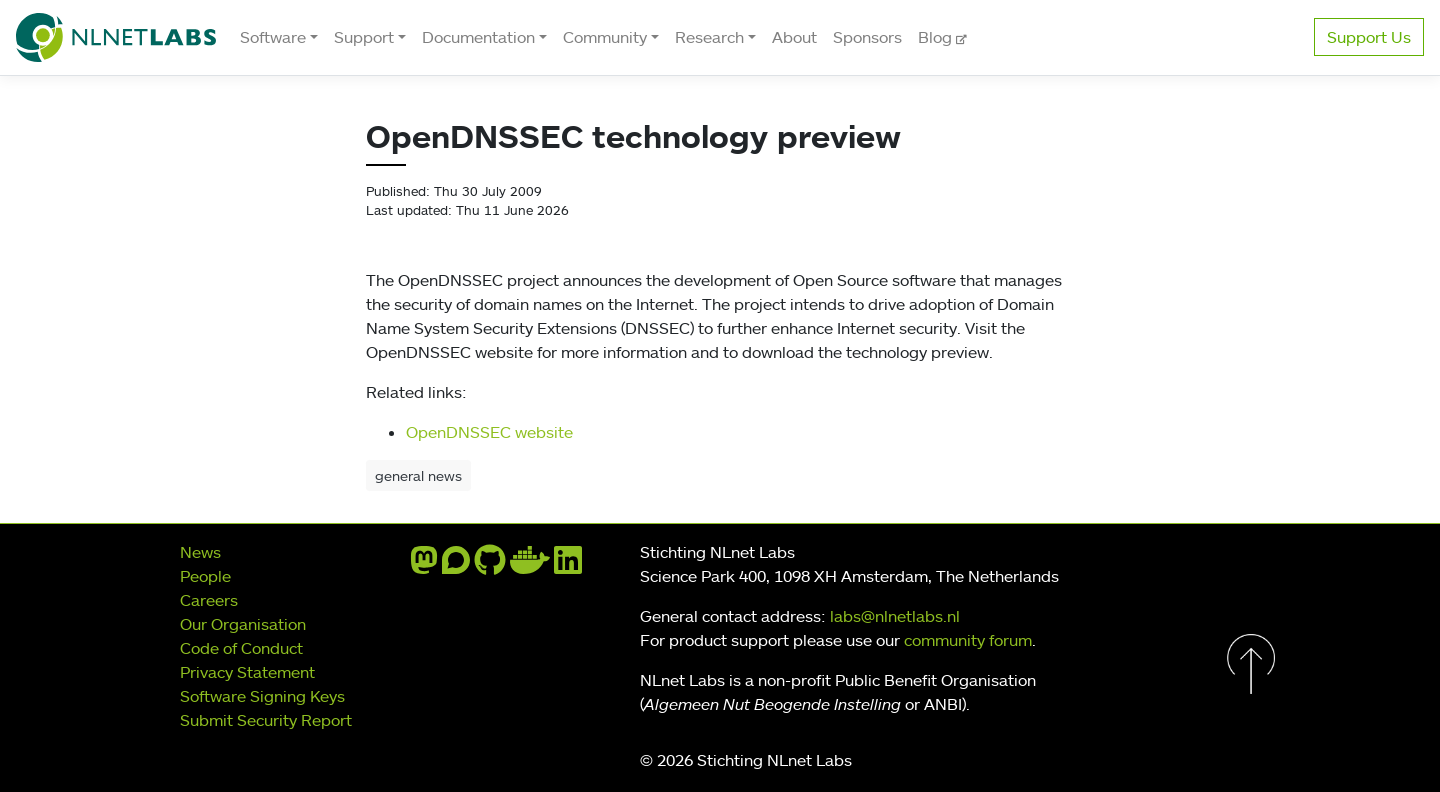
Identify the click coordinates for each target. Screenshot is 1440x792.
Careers (209, 600)
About (794, 37)
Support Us (1369, 37)
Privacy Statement (247, 672)
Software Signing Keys (262, 696)
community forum (968, 640)
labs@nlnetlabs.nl (895, 616)
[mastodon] (424, 566)
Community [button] (605, 37)
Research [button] (709, 37)
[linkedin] (568, 566)
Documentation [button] (478, 37)
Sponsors (867, 37)
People (205, 576)
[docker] (530, 566)
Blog (937, 37)
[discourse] (456, 566)
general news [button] (418, 475)
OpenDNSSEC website (489, 432)
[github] (490, 566)
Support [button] (364, 37)
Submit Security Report (266, 720)
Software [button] (273, 37)
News (200, 552)
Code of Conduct (241, 648)
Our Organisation (243, 624)
